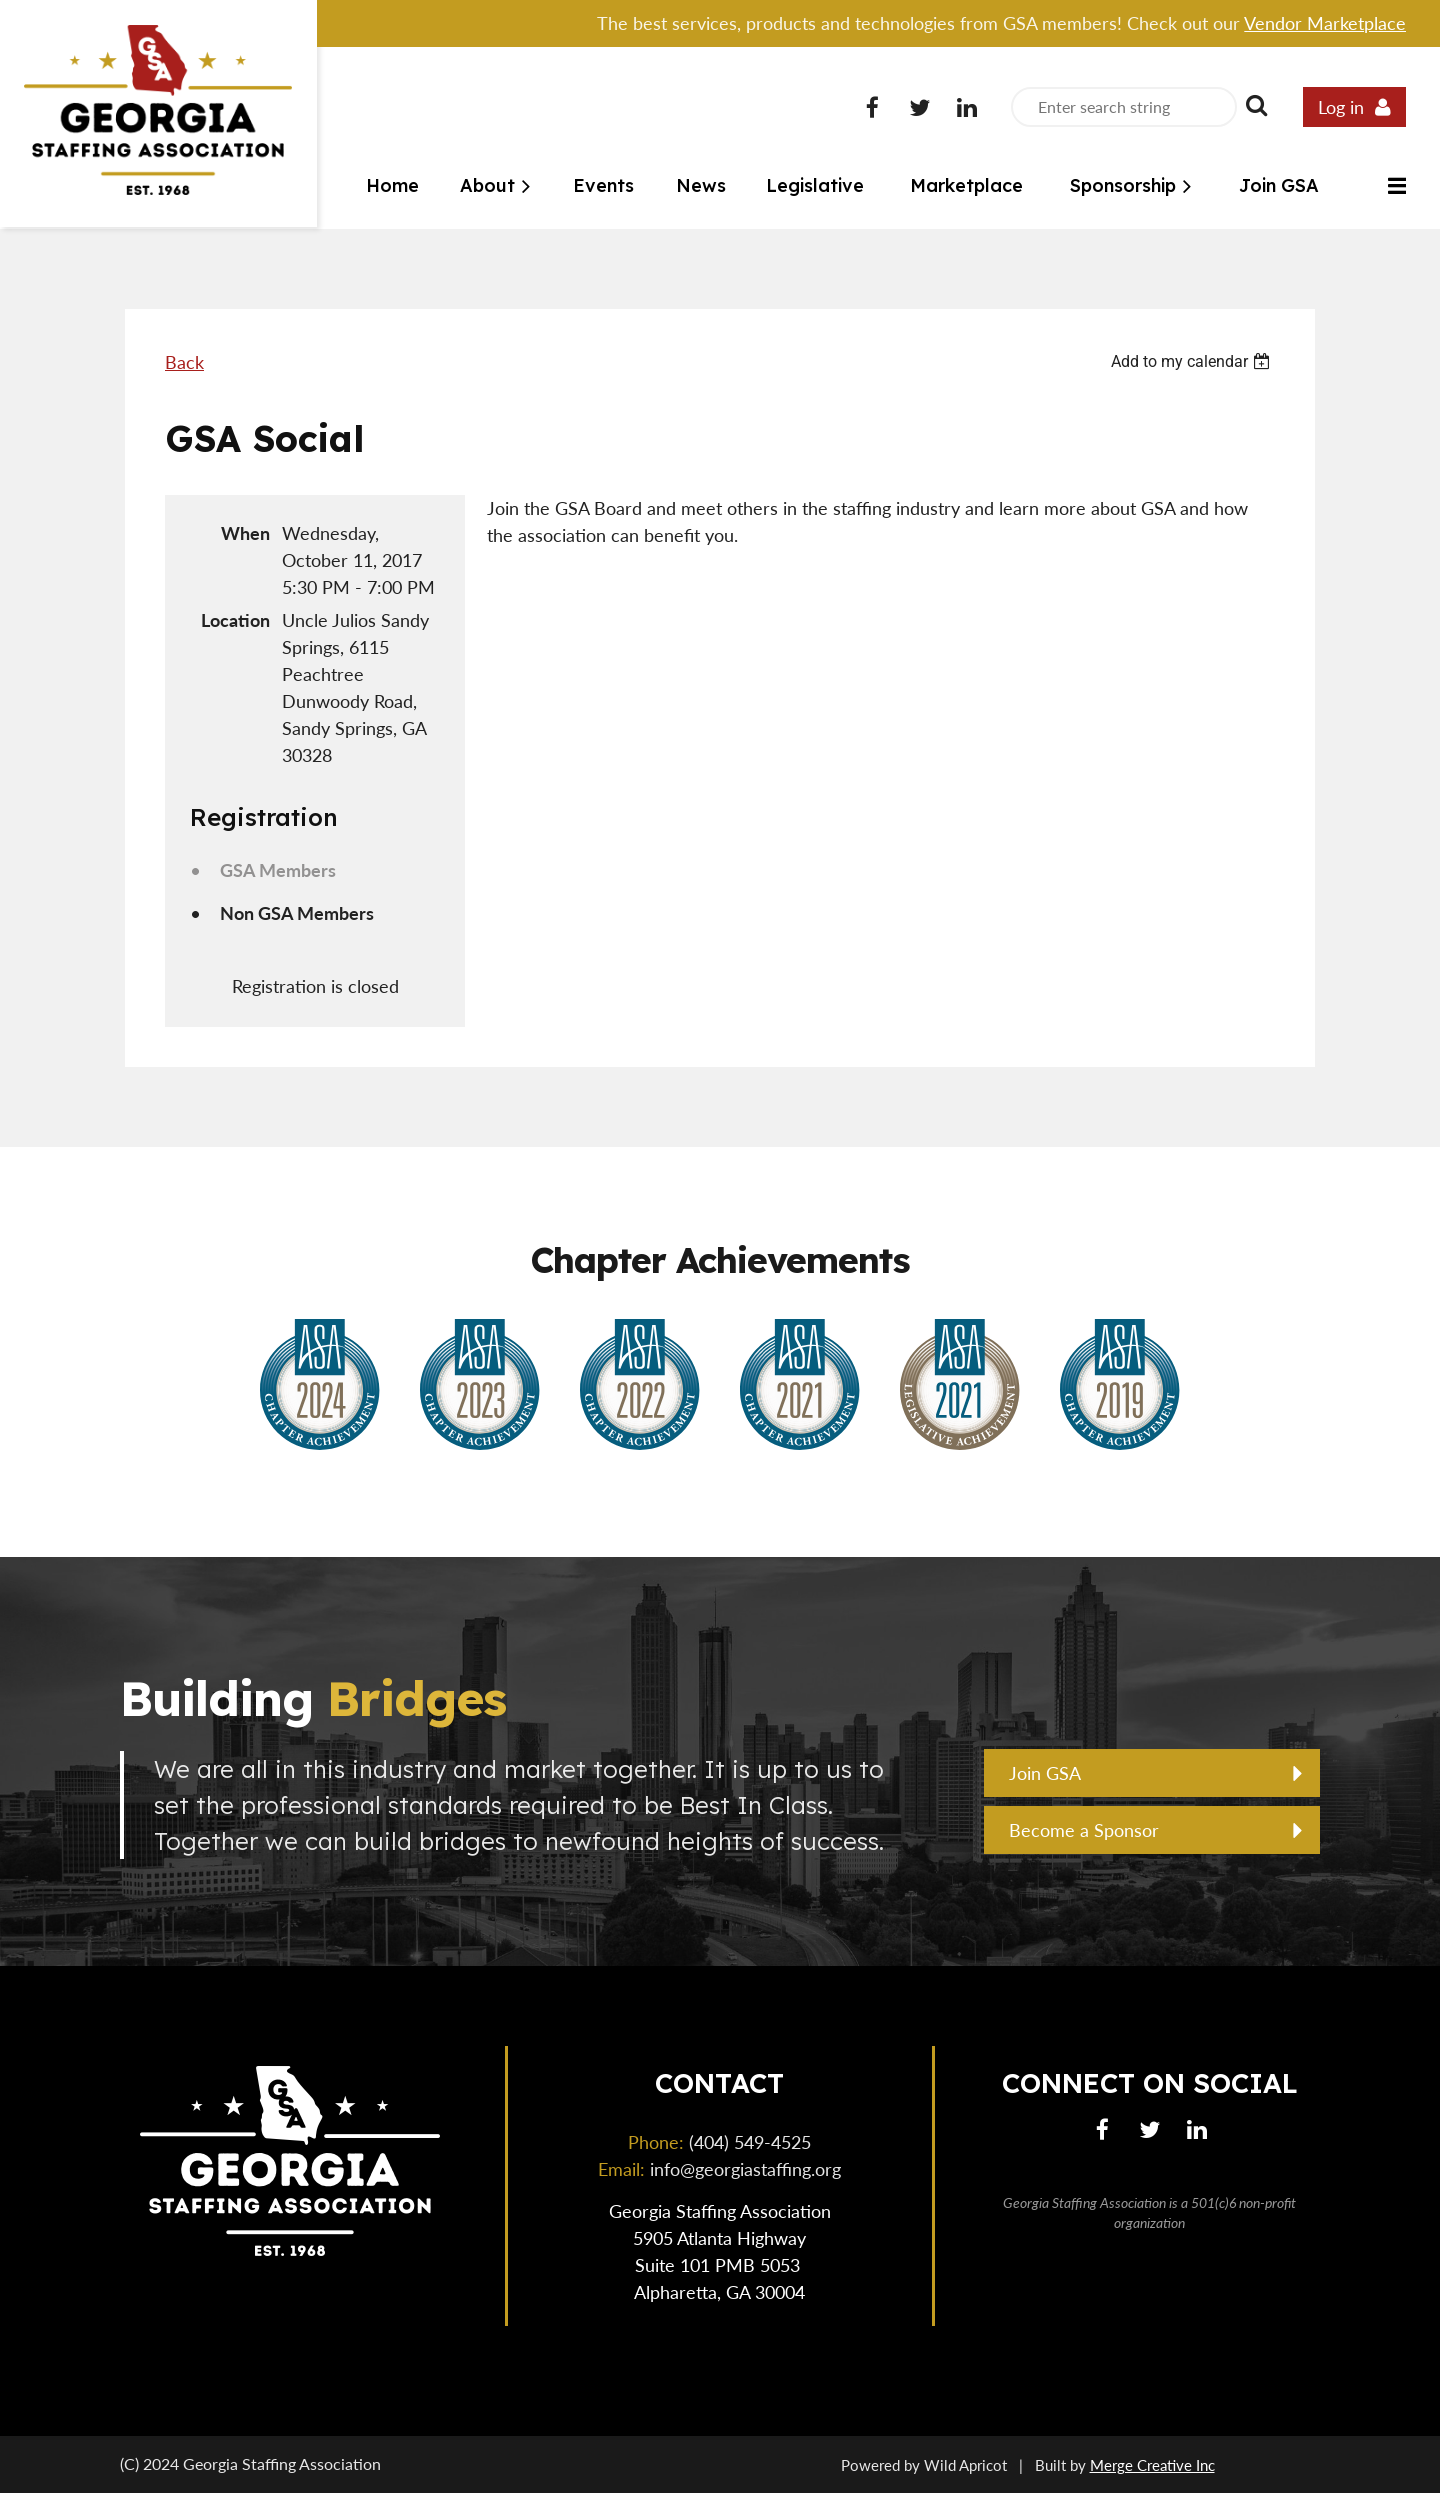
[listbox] (1193, 361)
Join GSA (1045, 1773)
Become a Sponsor (1084, 1830)
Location (235, 620)
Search (1256, 105)
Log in (1341, 107)
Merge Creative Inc (1152, 2465)
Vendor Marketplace (1325, 23)
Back (184, 362)
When (245, 533)
